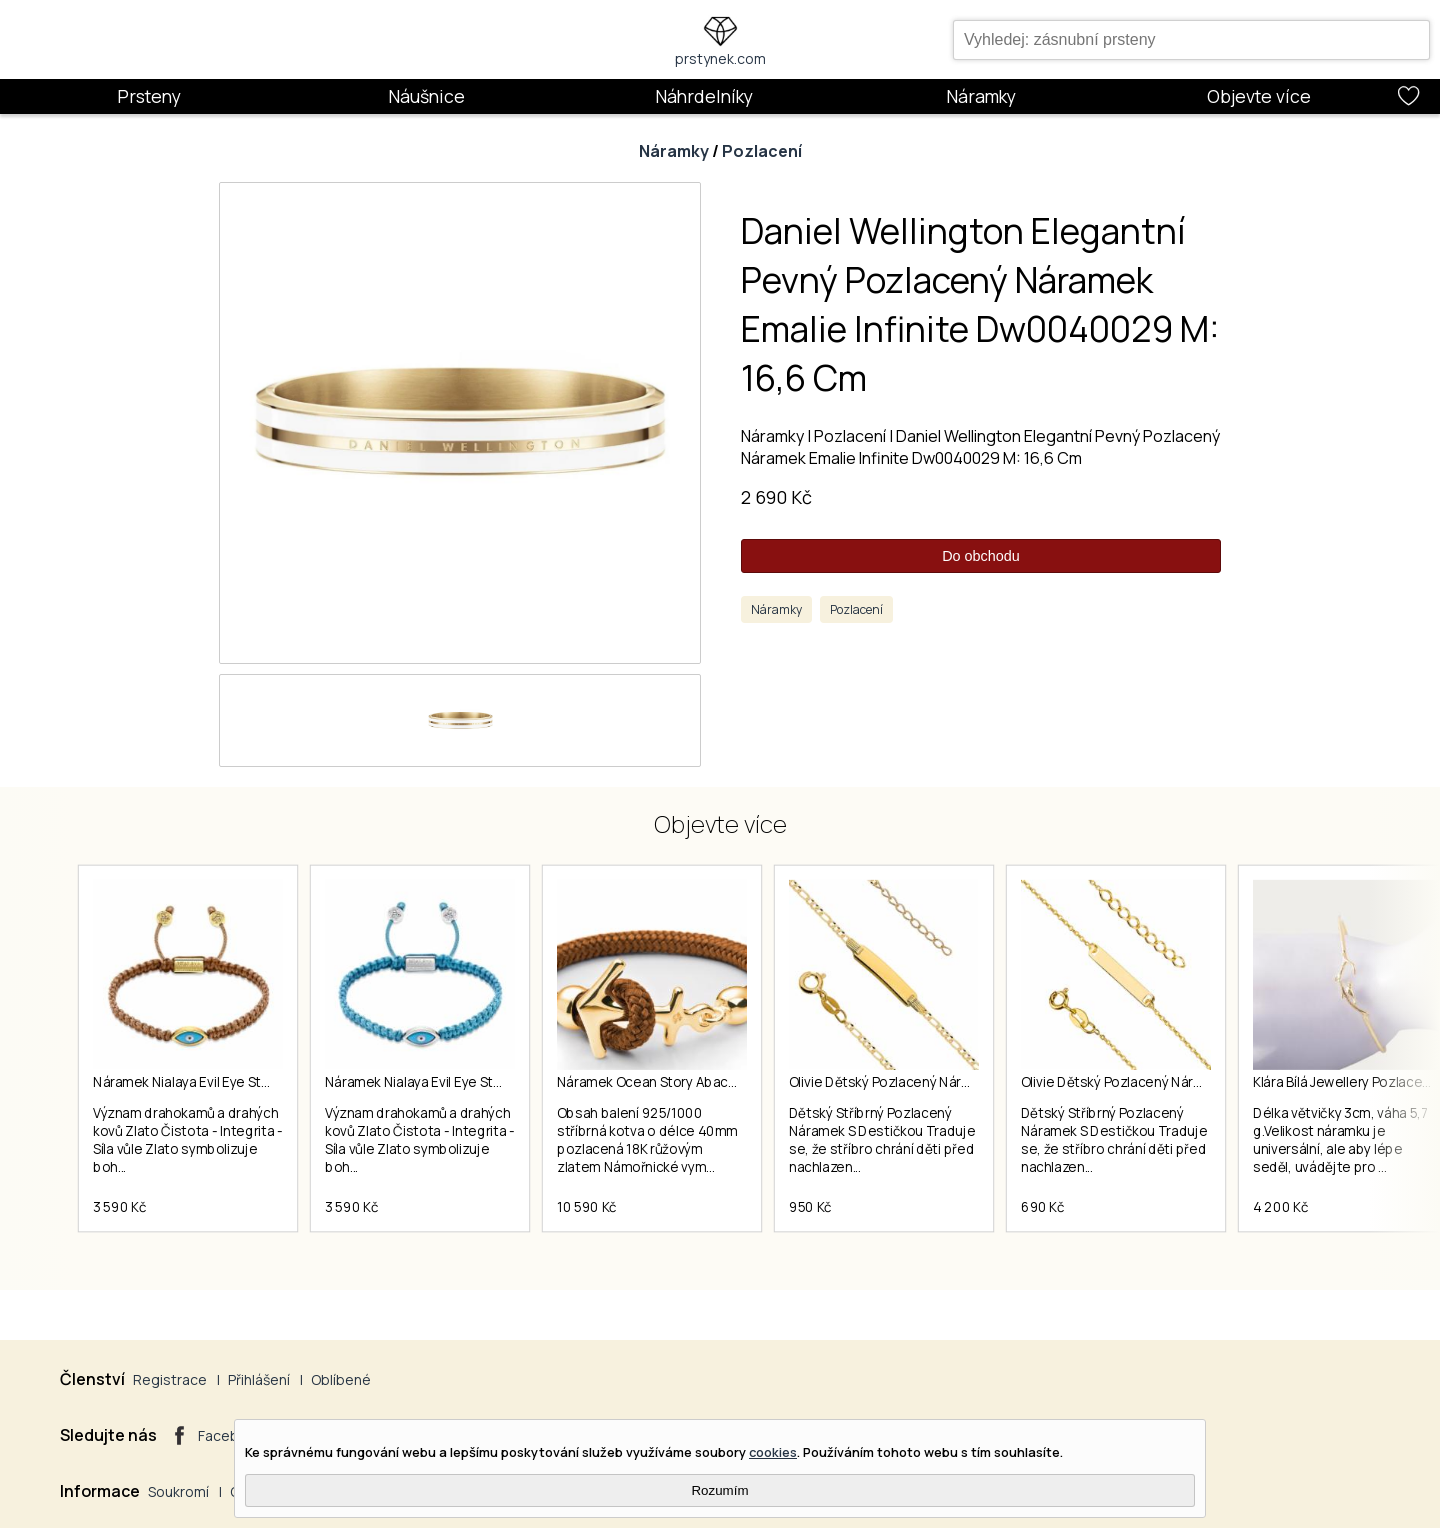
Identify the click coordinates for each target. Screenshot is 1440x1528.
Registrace (170, 1379)
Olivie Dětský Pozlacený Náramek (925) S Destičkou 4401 (967, 1082)
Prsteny (149, 96)
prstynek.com (720, 58)
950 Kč (810, 1207)
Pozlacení (762, 151)
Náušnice (426, 96)
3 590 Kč (119, 1207)
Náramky (981, 96)
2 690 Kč (776, 497)
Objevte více (1259, 96)
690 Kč (1043, 1207)
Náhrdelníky (704, 96)
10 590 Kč (587, 1207)
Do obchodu (981, 556)
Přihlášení (259, 1379)
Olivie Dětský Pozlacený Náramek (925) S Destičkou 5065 (1200, 1082)
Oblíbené (341, 1379)
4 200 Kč (1280, 1207)
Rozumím (719, 1490)
